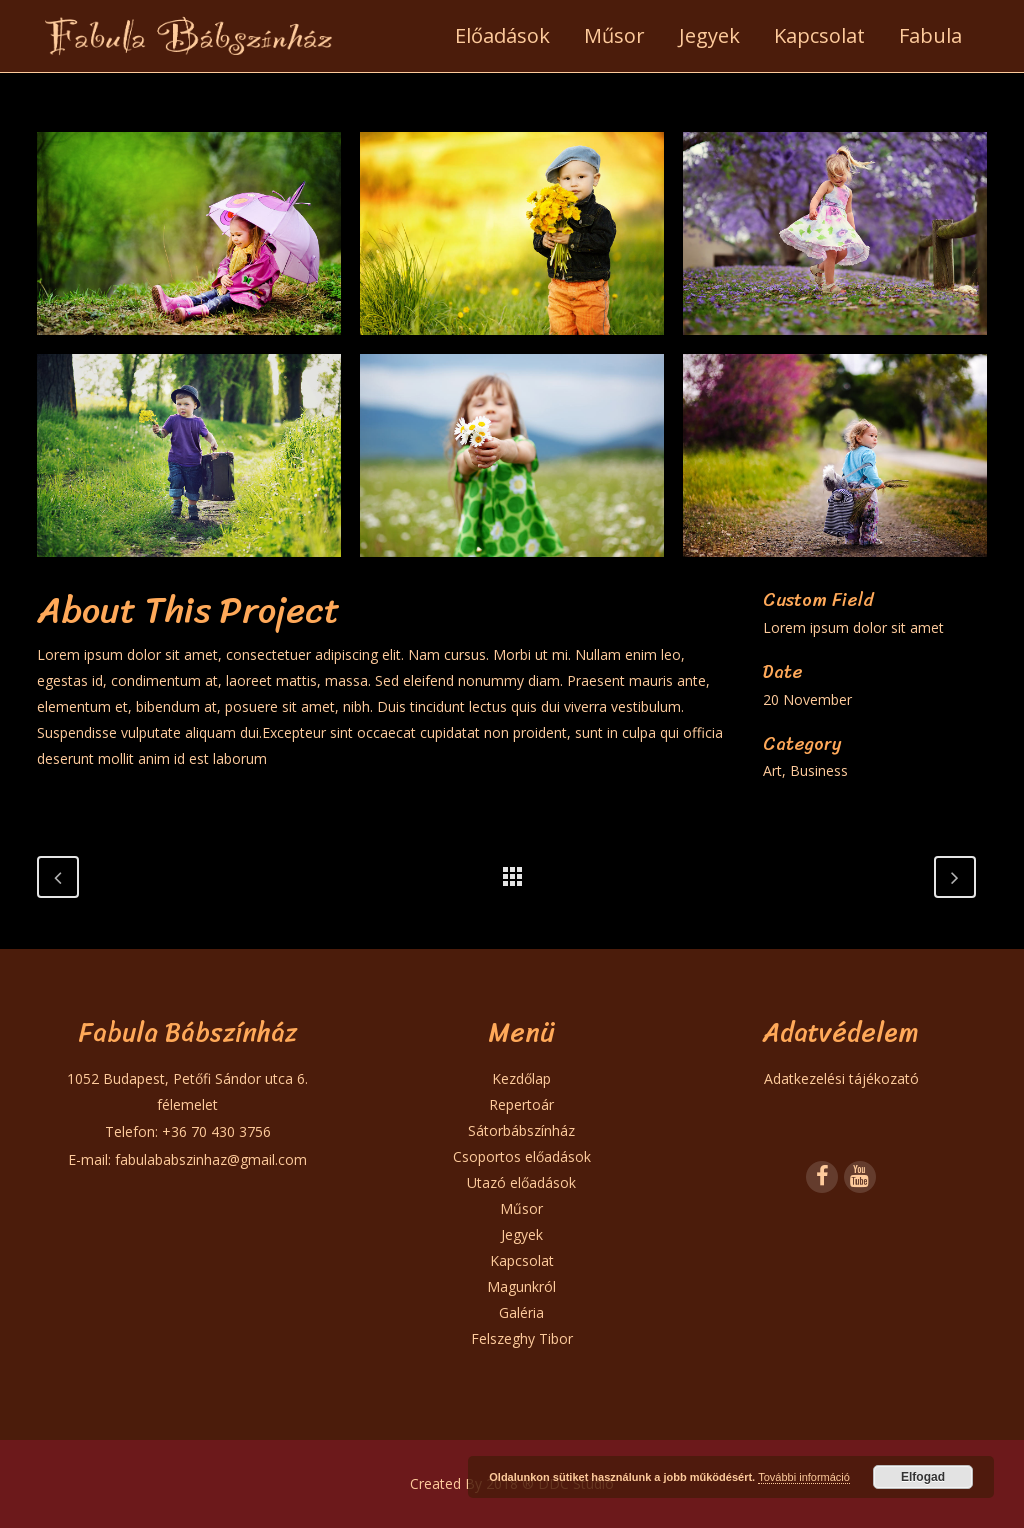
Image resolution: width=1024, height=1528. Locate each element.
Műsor (521, 1208)
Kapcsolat (522, 1260)
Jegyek (522, 1234)
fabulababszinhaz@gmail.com (211, 1159)
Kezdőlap (521, 1078)
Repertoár (521, 1104)
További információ (804, 1477)
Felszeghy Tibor (522, 1338)
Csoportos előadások (522, 1156)
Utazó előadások (521, 1182)
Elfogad (923, 1477)
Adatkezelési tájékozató (841, 1078)
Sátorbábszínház (521, 1130)
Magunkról (521, 1286)
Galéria (521, 1312)
